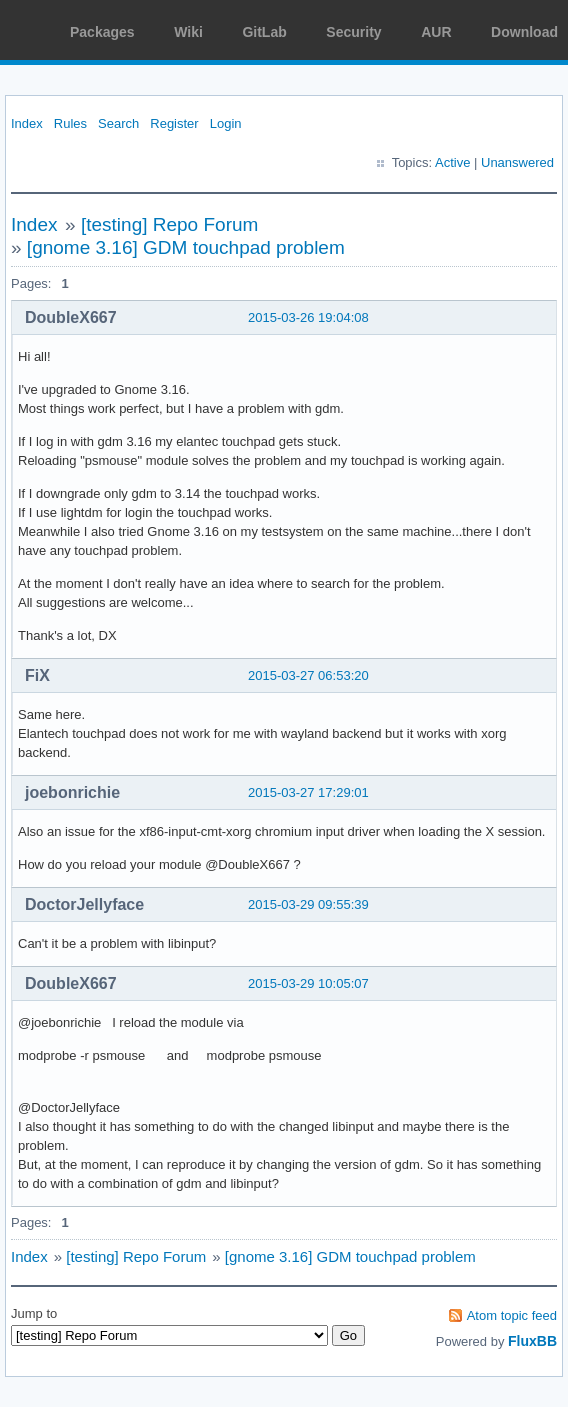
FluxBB (532, 1341)
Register (174, 123)
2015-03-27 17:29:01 (308, 792)
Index (27, 123)
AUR (436, 32)
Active (452, 162)
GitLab (264, 32)
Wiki (188, 32)
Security (353, 32)
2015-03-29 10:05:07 (308, 983)
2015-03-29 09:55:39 (308, 904)
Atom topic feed (512, 1315)
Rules (70, 123)
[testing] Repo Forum (169, 224)
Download (524, 32)
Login (226, 123)
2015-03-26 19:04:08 (308, 317)
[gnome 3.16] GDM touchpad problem (186, 247)
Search (118, 123)
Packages (102, 32)
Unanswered (517, 162)
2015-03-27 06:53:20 (308, 675)
